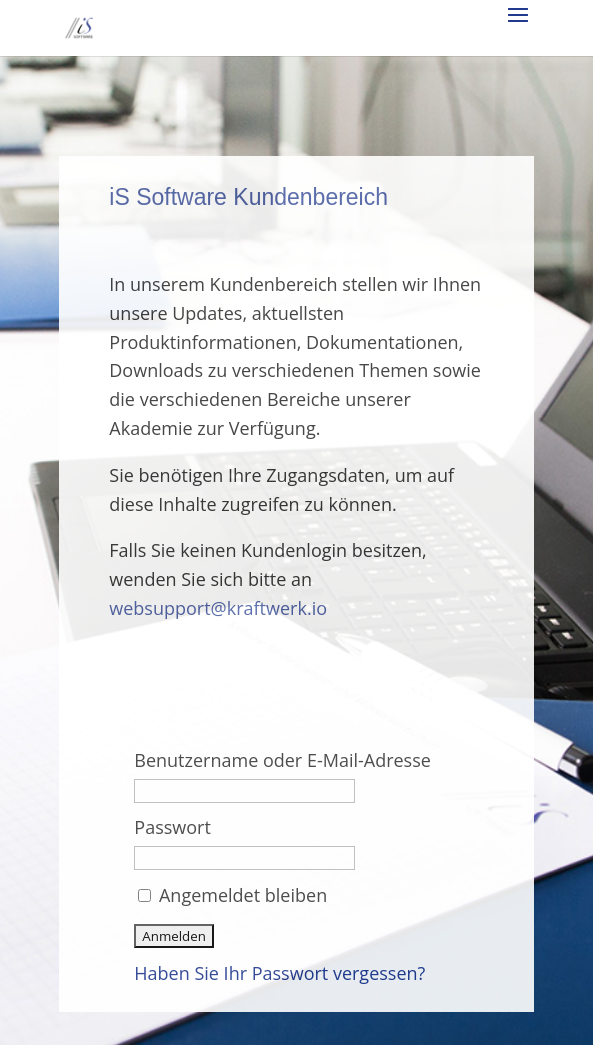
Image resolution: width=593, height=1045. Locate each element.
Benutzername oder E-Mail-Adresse (282, 760)
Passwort (172, 827)
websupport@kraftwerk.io (218, 608)
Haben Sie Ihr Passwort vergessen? (279, 973)
